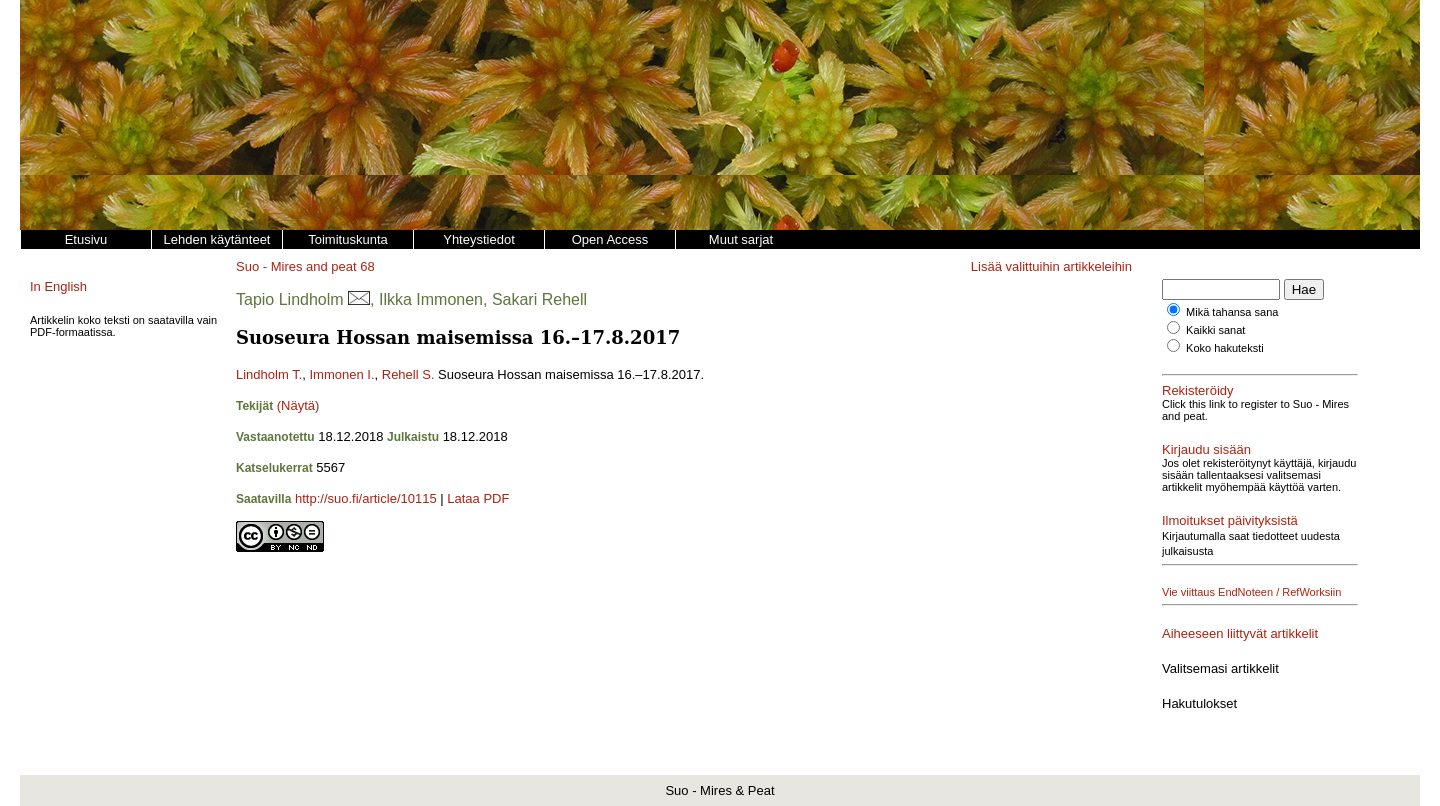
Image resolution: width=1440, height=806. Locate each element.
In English (58, 286)
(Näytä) (298, 405)
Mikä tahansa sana (1232, 312)
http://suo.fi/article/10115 (366, 498)
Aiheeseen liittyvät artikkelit (1240, 633)
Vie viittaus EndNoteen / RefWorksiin (1251, 592)
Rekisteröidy (1198, 390)
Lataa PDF (478, 498)
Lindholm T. (269, 374)
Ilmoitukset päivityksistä (1230, 520)
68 (367, 266)
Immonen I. (341, 374)
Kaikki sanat (1215, 330)
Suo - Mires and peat (296, 266)
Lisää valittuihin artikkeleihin (1051, 266)
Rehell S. (408, 374)
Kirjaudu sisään (1206, 449)
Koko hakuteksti (1225, 348)
